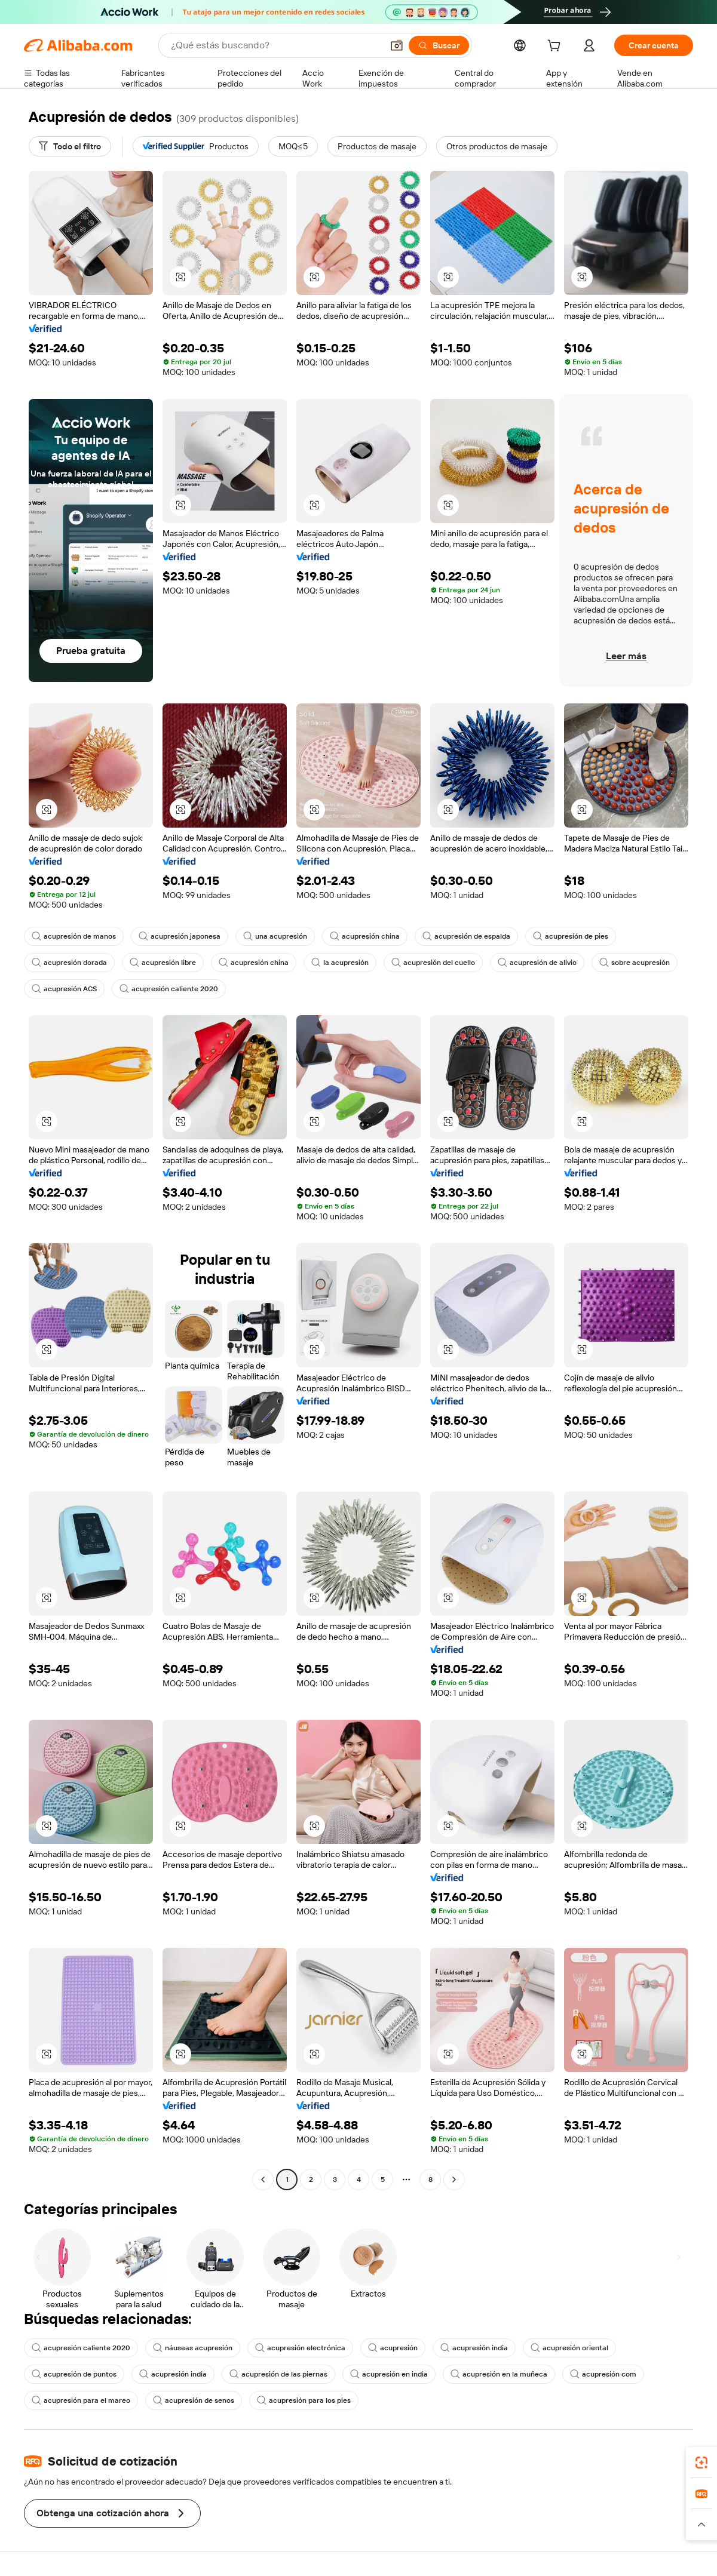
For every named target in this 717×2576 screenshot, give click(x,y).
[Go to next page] (454, 2179)
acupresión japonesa (179, 936)
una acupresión (275, 936)
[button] (397, 45)
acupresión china (365, 936)
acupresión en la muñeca (499, 2374)
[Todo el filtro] (70, 146)
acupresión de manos (74, 936)
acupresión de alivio (537, 962)
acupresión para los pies (304, 2400)
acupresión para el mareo (81, 2400)
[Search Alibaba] (275, 45)
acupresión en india (389, 2374)
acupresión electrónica (300, 2348)
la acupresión (340, 962)
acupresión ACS (64, 989)
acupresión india (474, 2348)
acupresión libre (163, 962)
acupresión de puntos (74, 2374)
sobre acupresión (634, 962)
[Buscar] (439, 45)
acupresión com (603, 2374)
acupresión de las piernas (278, 2374)
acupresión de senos (193, 2400)
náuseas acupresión (192, 2348)
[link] (701, 2462)
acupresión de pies (570, 936)
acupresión (393, 2348)
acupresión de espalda (466, 936)
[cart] (556, 47)
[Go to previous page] (263, 2179)
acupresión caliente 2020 (169, 989)
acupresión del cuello (433, 962)
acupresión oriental (569, 2348)
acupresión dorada (69, 962)
